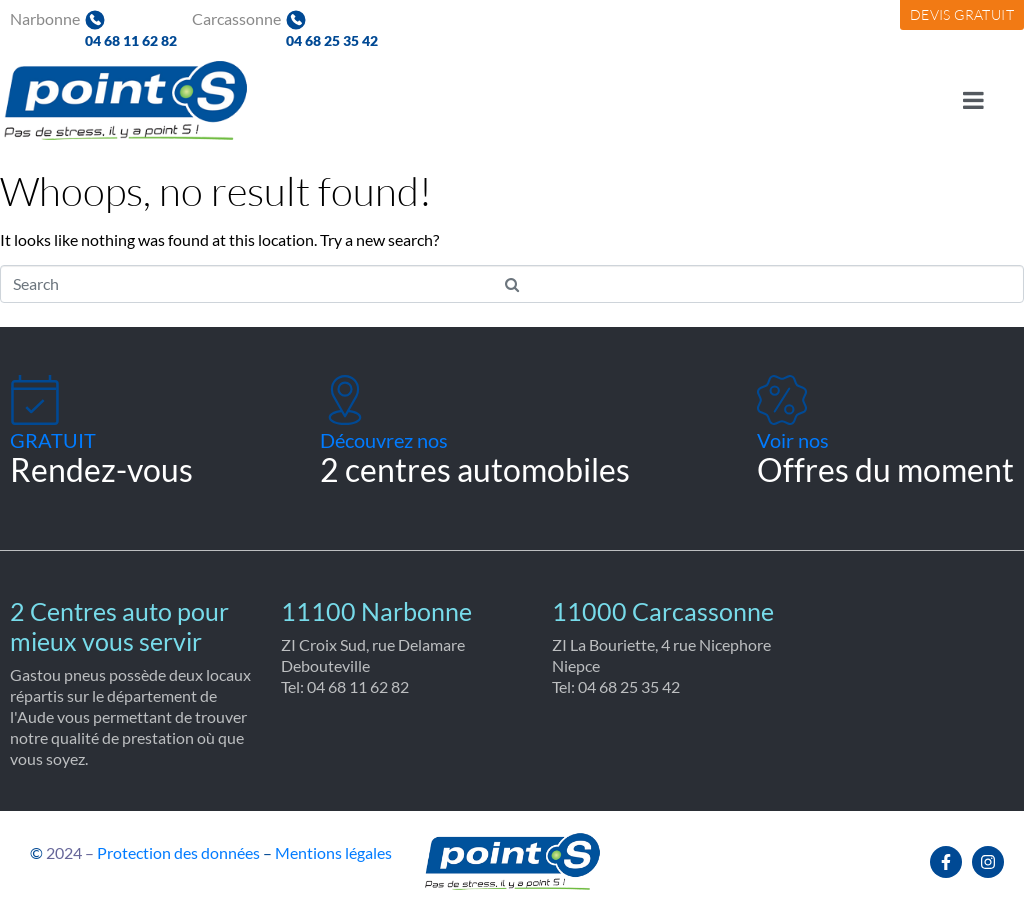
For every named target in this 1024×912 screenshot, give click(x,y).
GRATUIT (53, 440)
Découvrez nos (384, 440)
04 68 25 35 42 (332, 40)
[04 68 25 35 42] (296, 20)
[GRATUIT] (35, 400)
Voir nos (793, 440)
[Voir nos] (782, 400)
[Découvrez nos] (345, 400)
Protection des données (178, 852)
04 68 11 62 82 (131, 40)
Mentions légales (333, 852)
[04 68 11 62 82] (95, 20)
